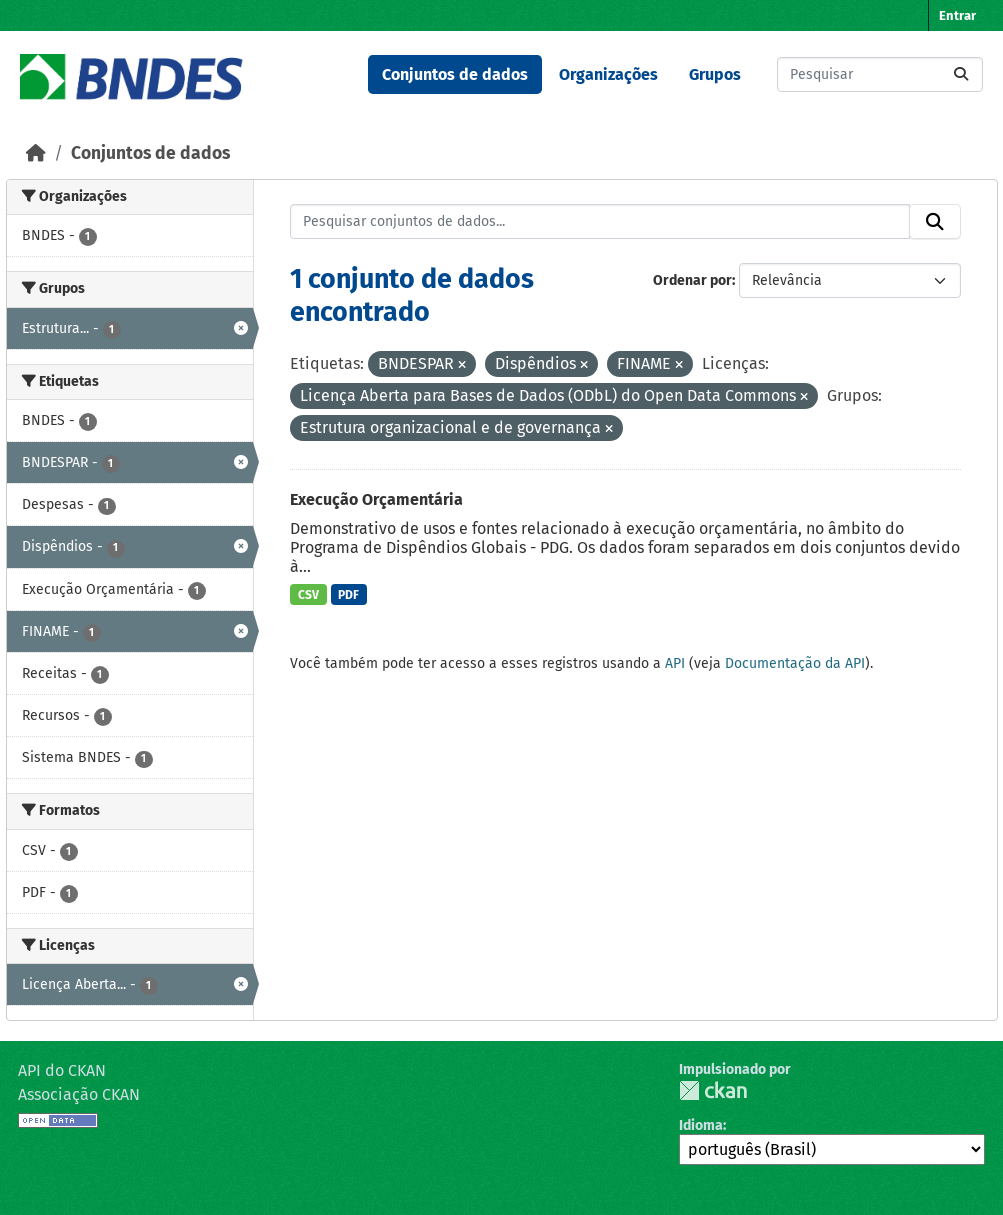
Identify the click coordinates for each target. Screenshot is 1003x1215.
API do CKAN (62, 1070)
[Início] (36, 153)
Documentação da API (795, 663)
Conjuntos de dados (455, 74)
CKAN (713, 1090)
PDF (348, 595)
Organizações (608, 74)
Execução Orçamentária (376, 499)
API (675, 663)
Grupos (715, 74)
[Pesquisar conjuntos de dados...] (880, 74)
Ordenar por (692, 280)
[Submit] (961, 74)
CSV (308, 595)
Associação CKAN (79, 1094)
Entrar (957, 15)
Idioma (701, 1125)
